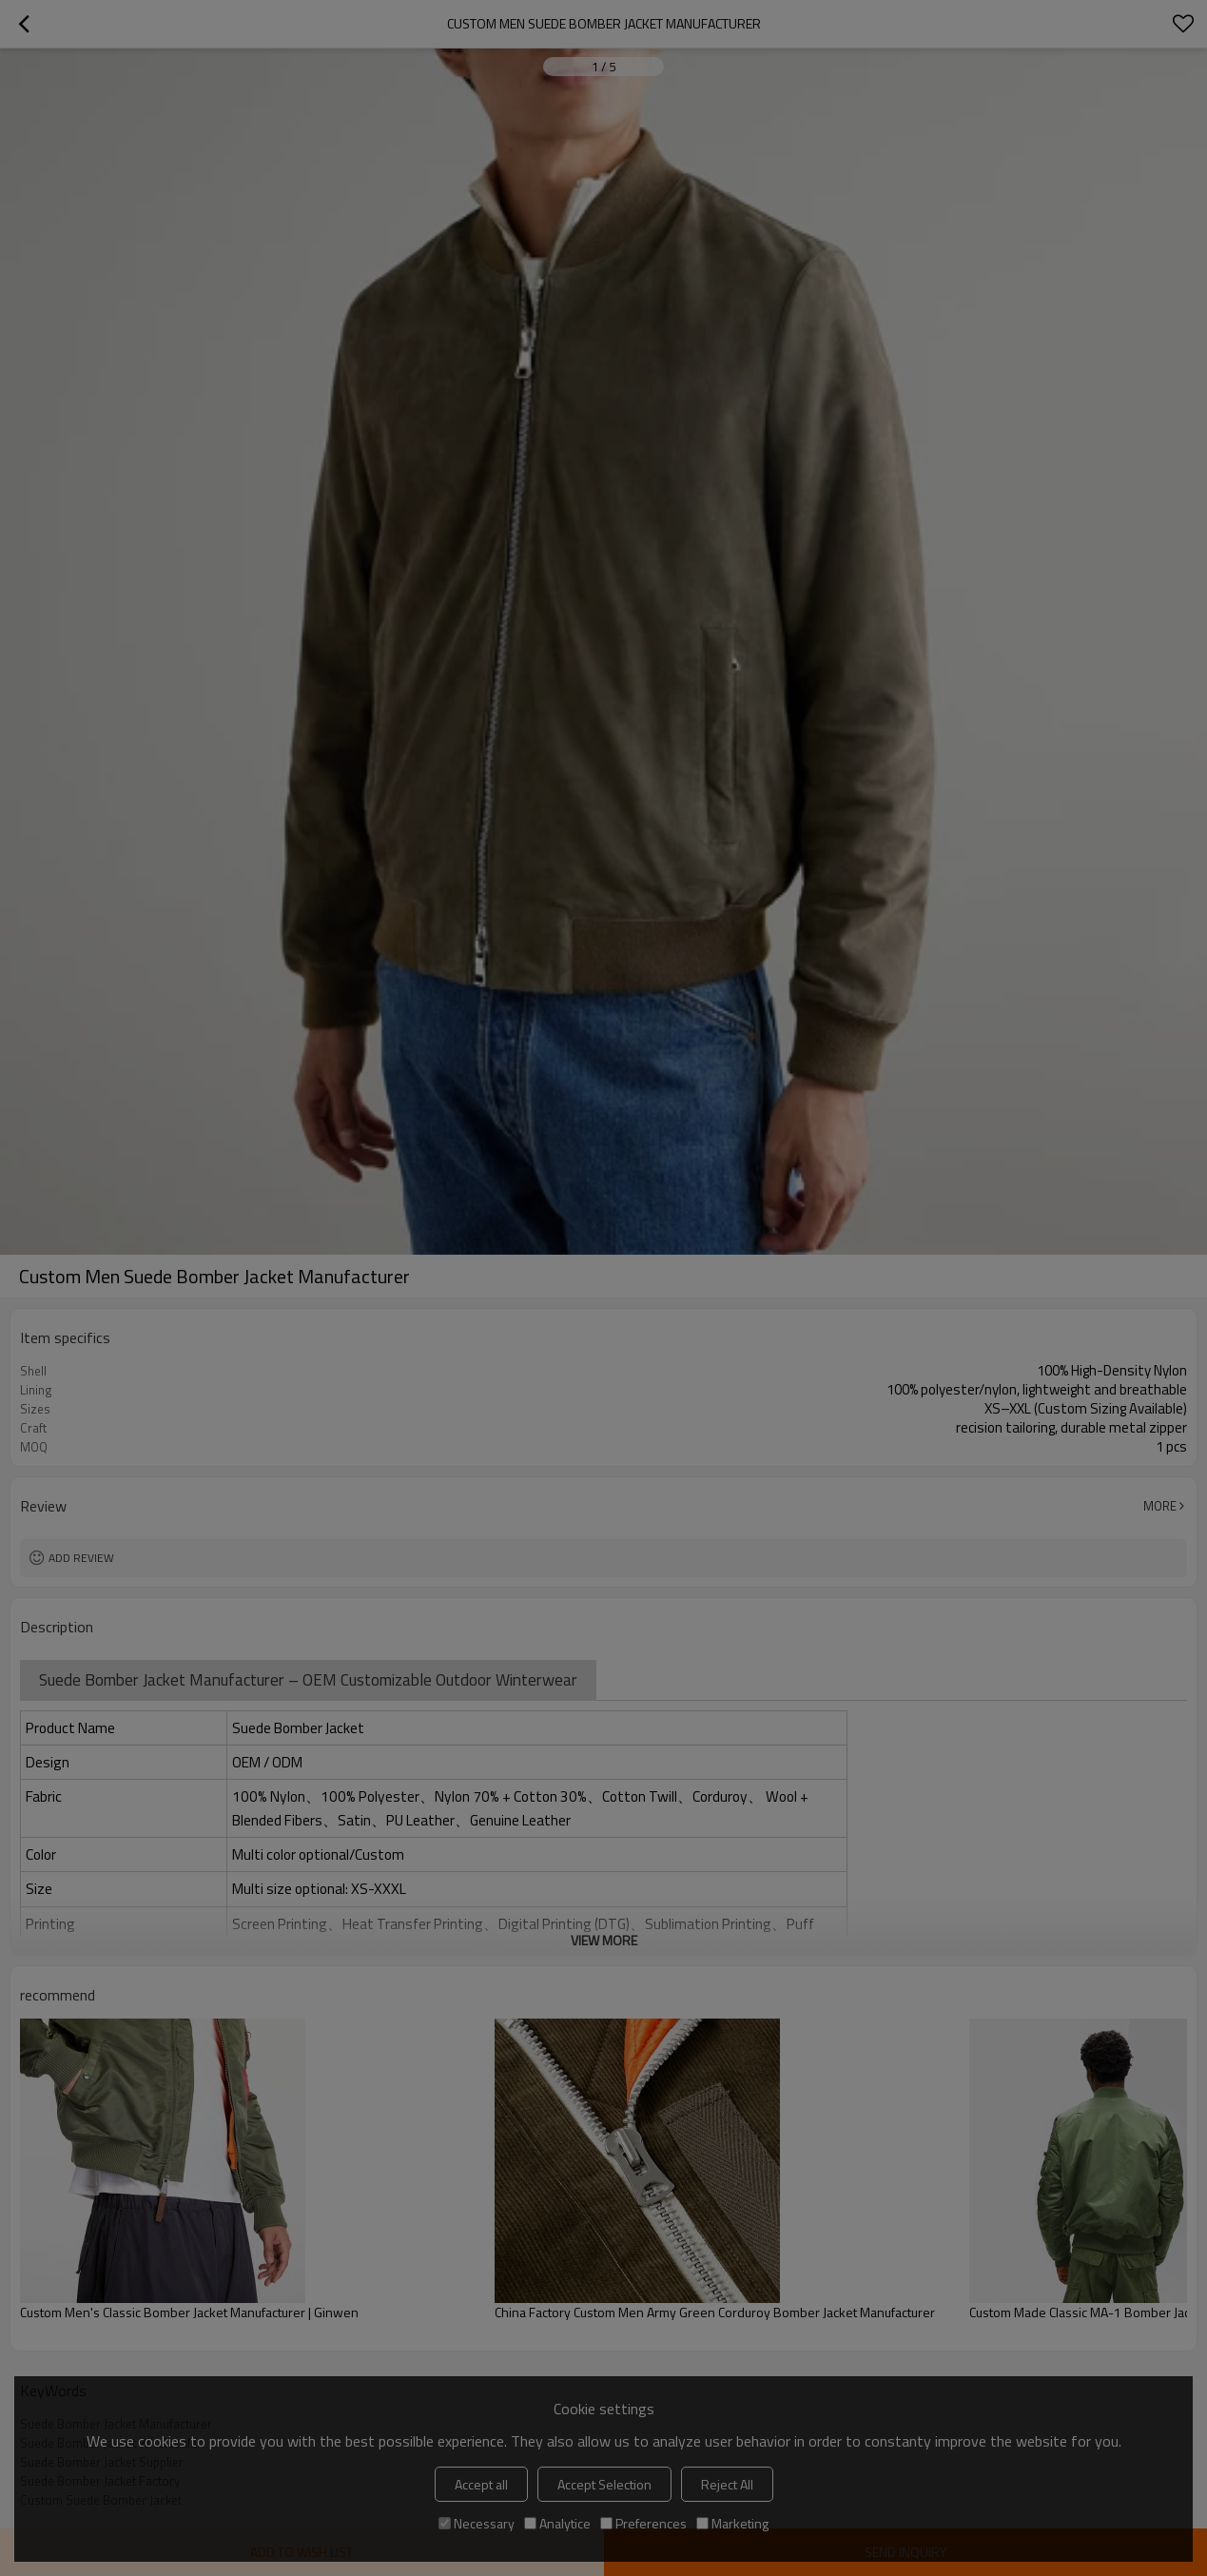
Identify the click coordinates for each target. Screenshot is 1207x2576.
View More (604, 1940)
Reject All (727, 2484)
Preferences (643, 2523)
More (1160, 1505)
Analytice (557, 2523)
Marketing (732, 2523)
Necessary (476, 2523)
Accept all (481, 2484)
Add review (81, 1558)
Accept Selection (604, 2484)
